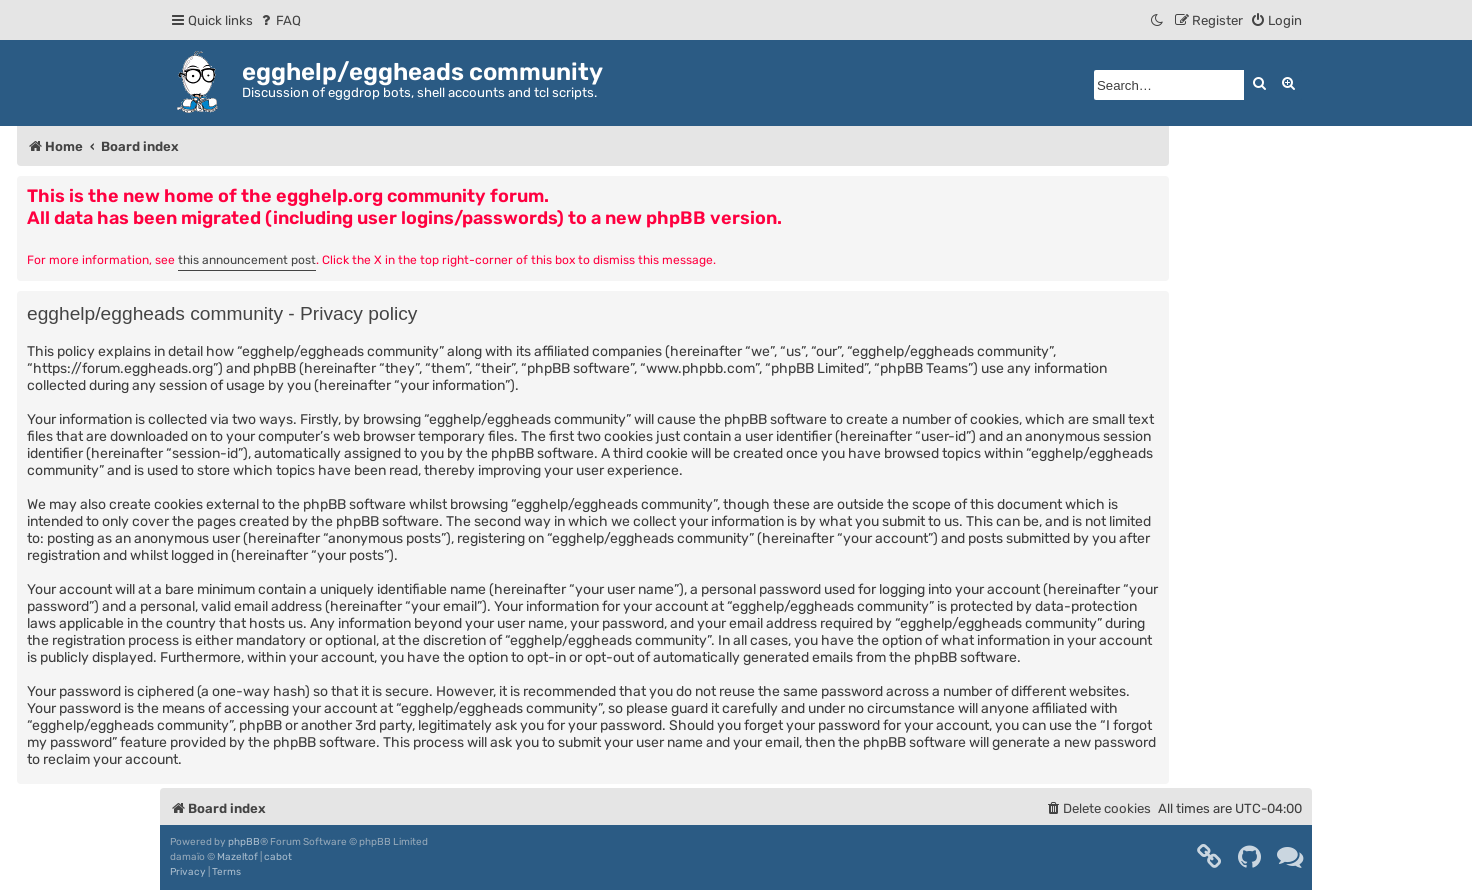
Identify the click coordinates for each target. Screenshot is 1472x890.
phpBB (244, 842)
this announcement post (247, 260)
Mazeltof (237, 857)
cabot (278, 857)
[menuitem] (279, 20)
